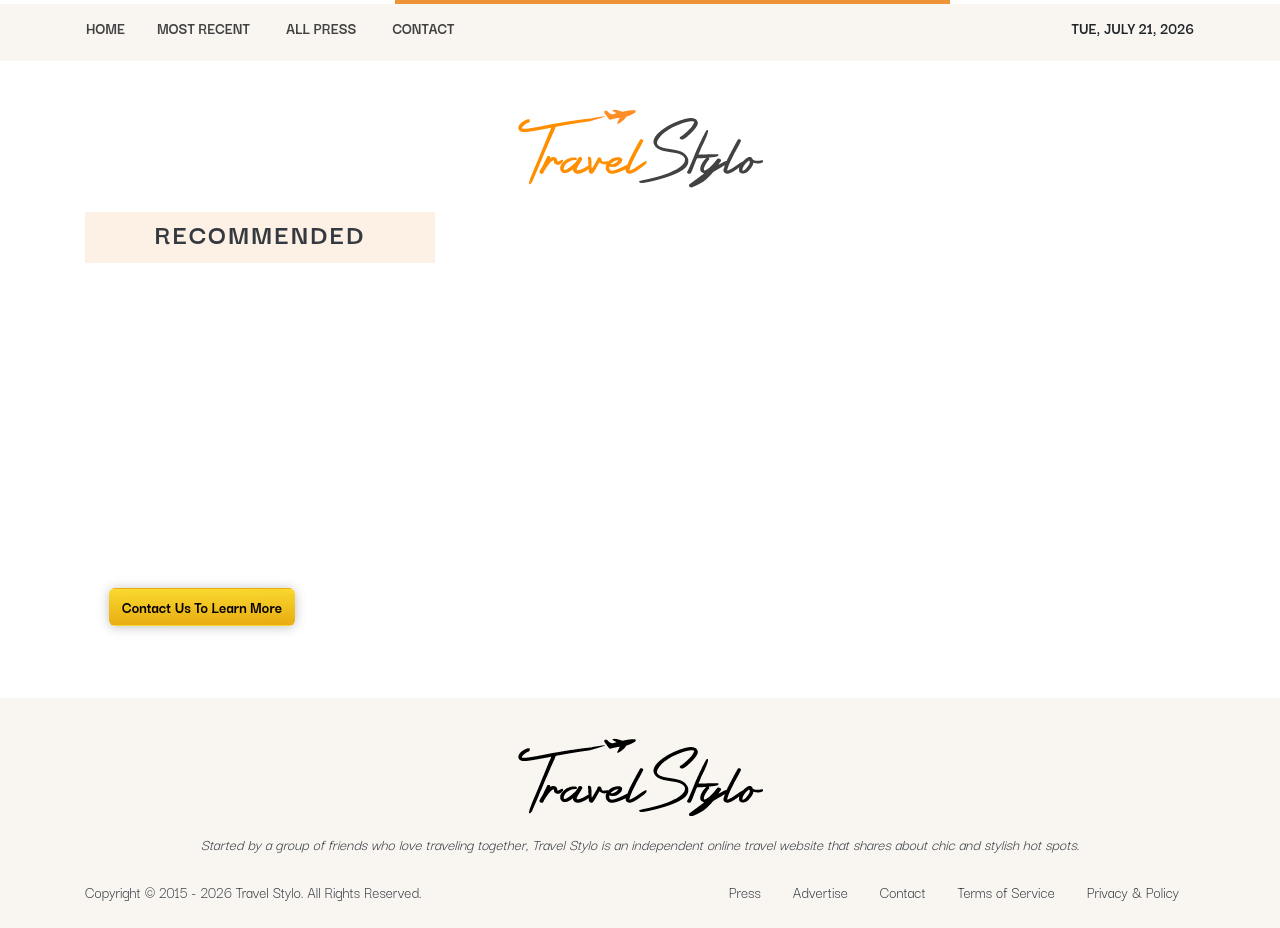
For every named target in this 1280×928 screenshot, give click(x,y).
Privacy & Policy (1133, 892)
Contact (903, 892)
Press (745, 892)
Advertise (820, 892)
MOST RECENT (203, 28)
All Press (321, 28)
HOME (105, 28)
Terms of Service (1006, 892)
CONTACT (423, 28)
